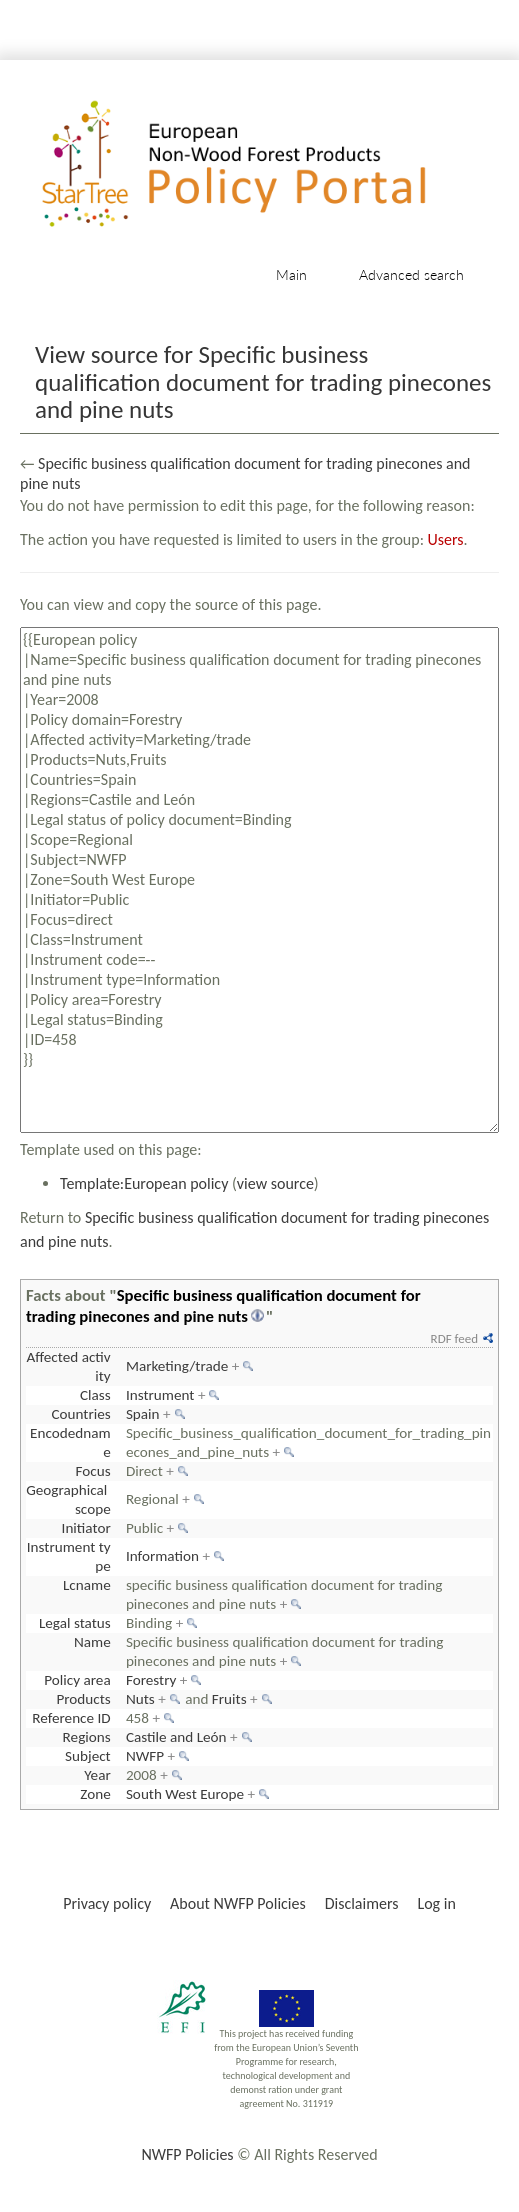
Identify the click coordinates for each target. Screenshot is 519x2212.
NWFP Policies (187, 2154)
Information (162, 1556)
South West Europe (185, 1794)
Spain (143, 1414)
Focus (93, 1471)
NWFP (145, 1756)
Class (95, 1395)
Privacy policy (107, 1903)
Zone (95, 1794)
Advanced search (411, 274)
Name (92, 1642)
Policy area (77, 1680)
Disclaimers (362, 1903)
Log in (436, 1903)
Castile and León (176, 1737)
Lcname (87, 1585)
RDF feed (454, 1338)
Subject (88, 1756)
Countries (80, 1414)
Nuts (140, 1699)
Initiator (86, 1528)
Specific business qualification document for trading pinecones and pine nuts (223, 1305)
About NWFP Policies (238, 1903)
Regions (87, 1737)
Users (446, 539)
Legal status (75, 1623)
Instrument (160, 1395)
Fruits (229, 1699)
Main (291, 274)
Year (97, 1775)
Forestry (151, 1680)
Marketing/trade (177, 1366)
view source (275, 1183)
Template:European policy (144, 1183)
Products (83, 1699)
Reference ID (71, 1718)
